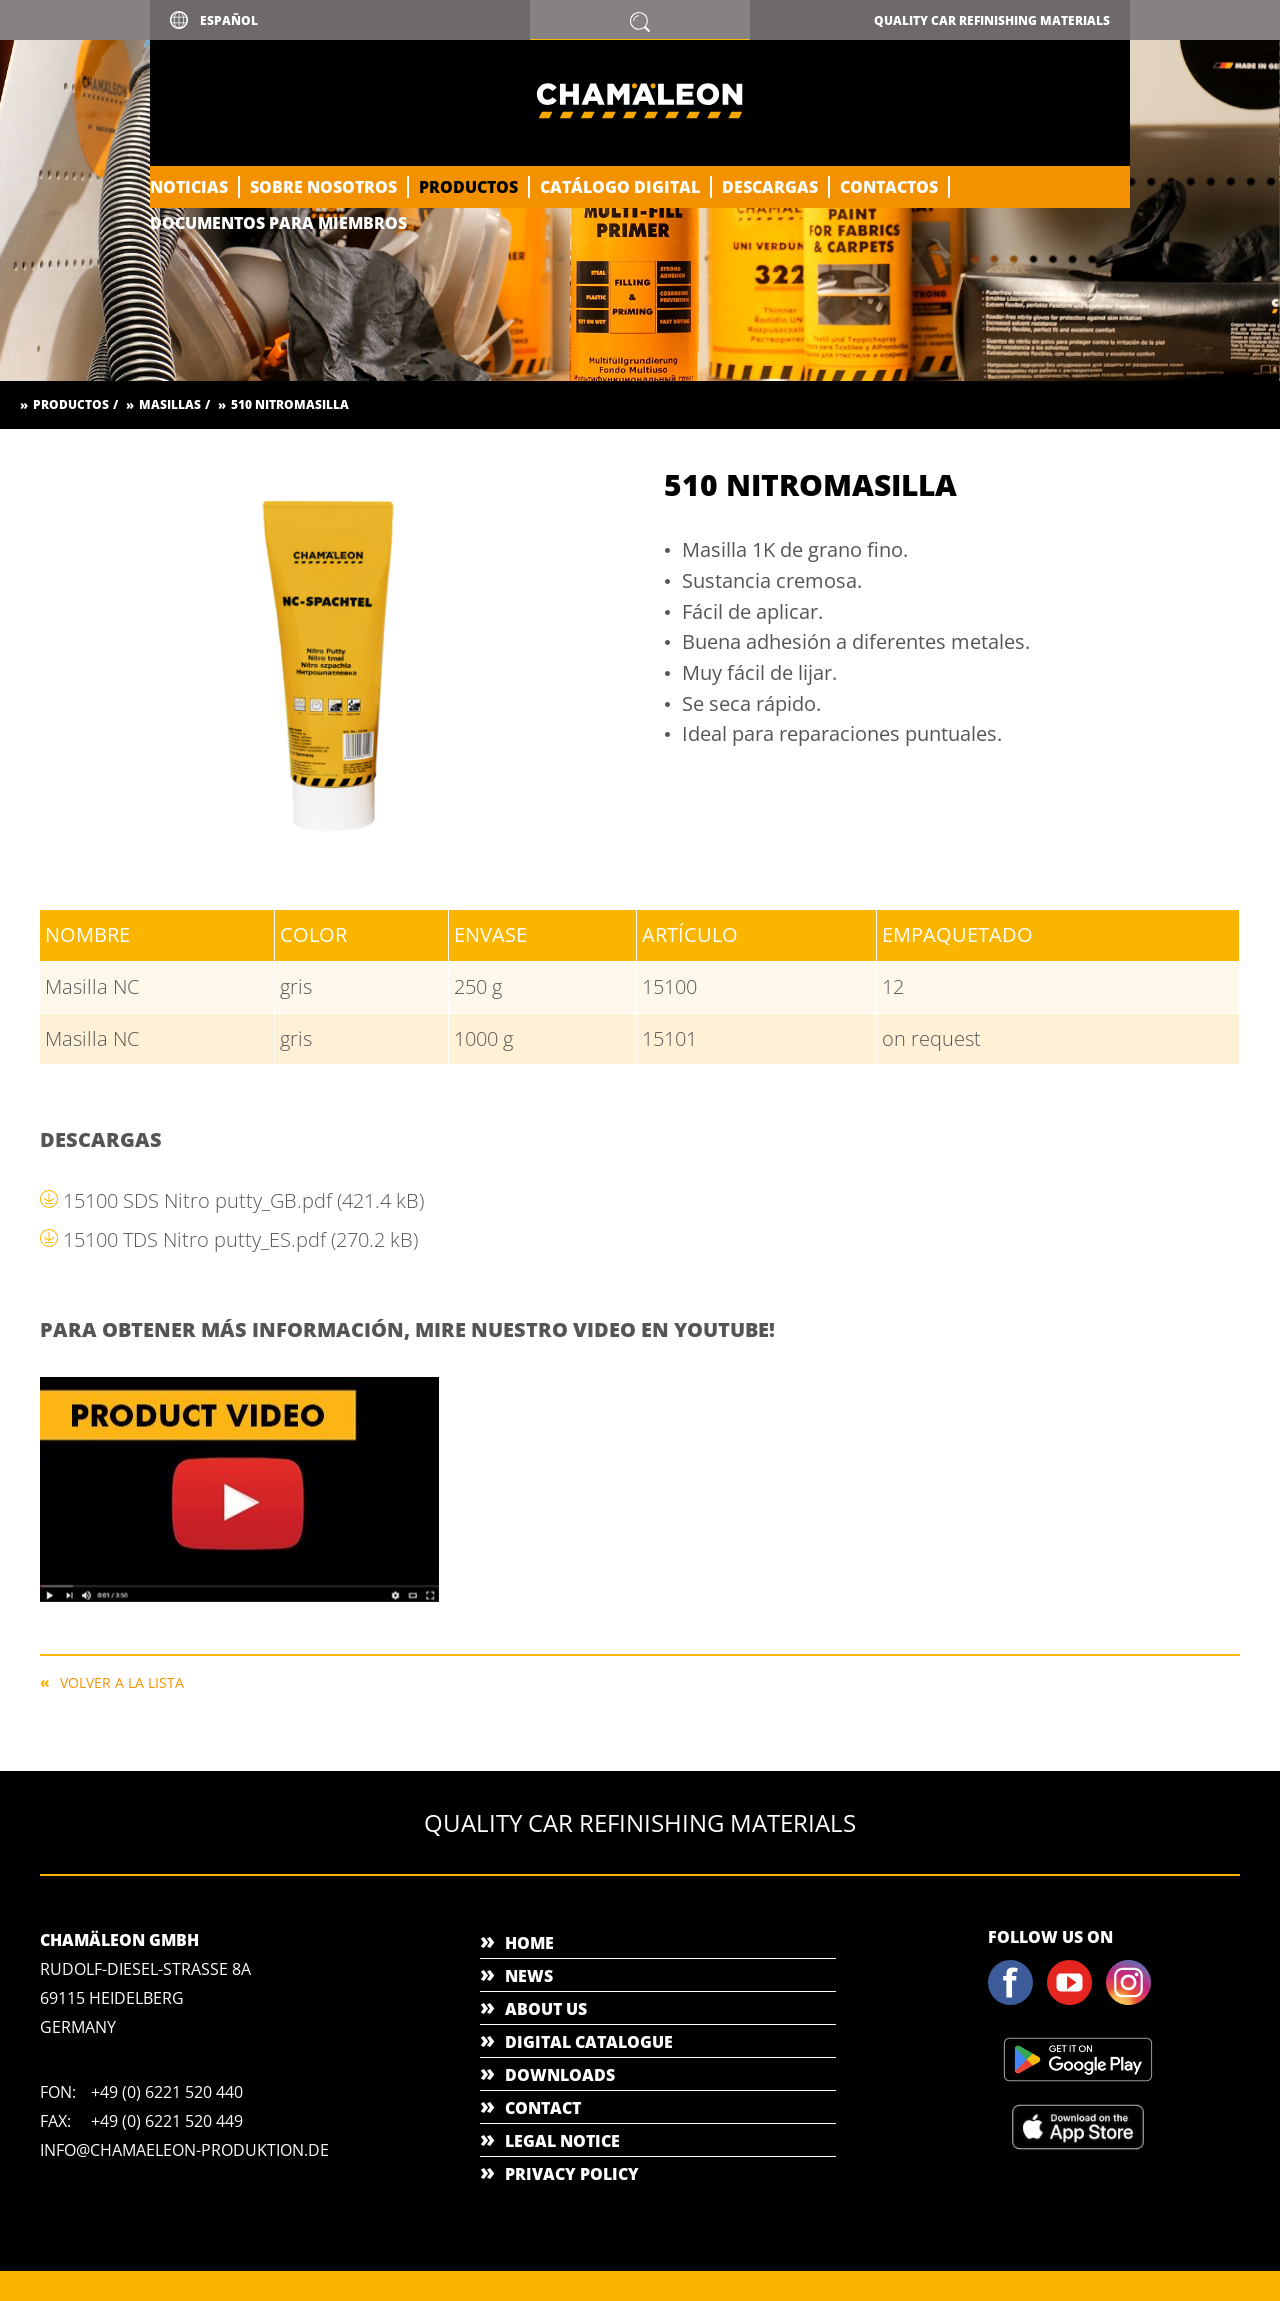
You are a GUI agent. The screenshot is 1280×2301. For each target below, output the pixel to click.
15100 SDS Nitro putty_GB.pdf (243, 1200)
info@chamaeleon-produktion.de (184, 2150)
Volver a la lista (122, 1681)
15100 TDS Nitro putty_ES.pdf (240, 1239)
